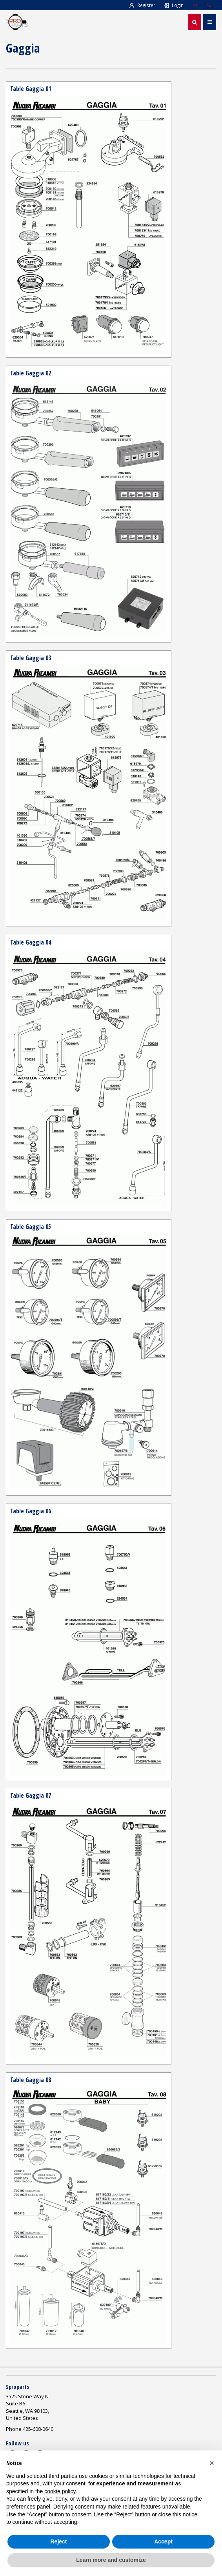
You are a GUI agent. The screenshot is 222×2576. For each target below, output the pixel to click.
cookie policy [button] (59, 2491)
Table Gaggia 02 (30, 373)
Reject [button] (58, 2541)
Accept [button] (163, 2541)
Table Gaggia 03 (30, 658)
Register (142, 5)
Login (173, 5)
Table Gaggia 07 (30, 1795)
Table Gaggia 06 (30, 1511)
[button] (212, 2463)
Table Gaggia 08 (30, 2079)
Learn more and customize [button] (111, 2560)
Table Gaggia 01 (30, 88)
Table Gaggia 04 (30, 942)
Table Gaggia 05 (30, 1226)
